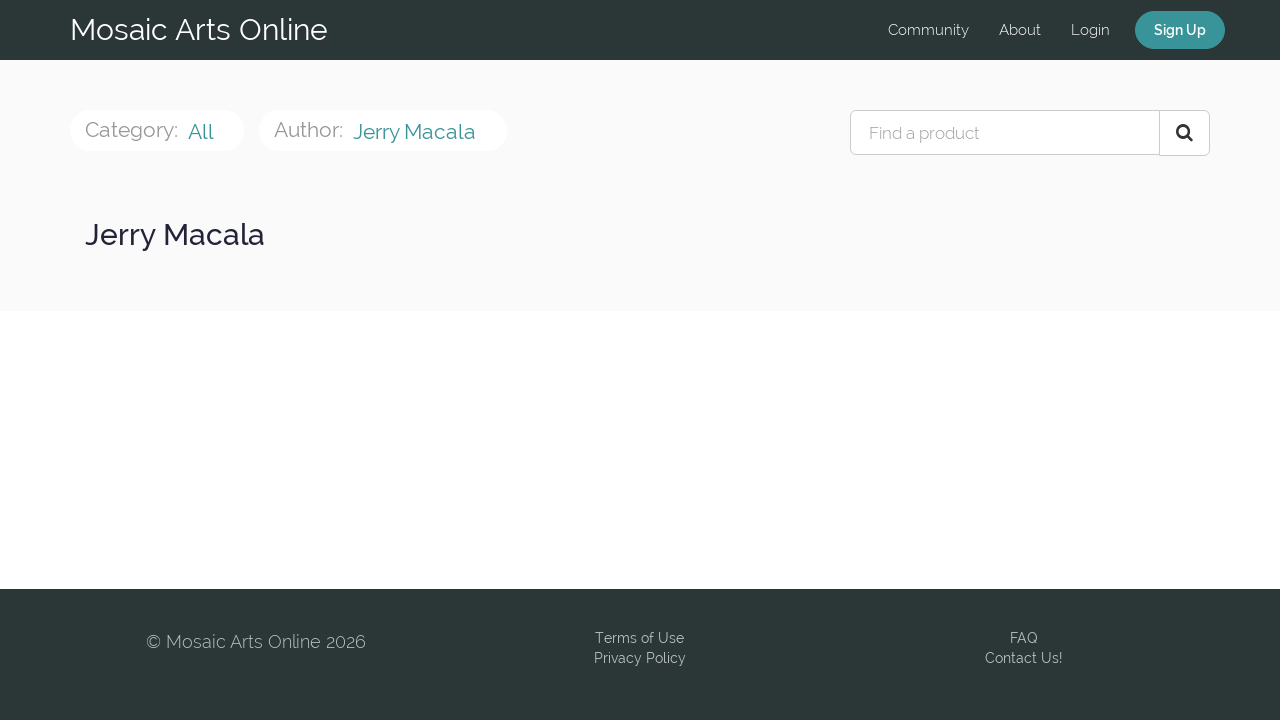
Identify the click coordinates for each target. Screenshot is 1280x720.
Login (1090, 30)
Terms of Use (639, 638)
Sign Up (1180, 30)
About (1020, 30)
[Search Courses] (1184, 133)
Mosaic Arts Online (199, 29)
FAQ (1024, 638)
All (203, 131)
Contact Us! (1023, 658)
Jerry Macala (417, 131)
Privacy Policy (640, 658)
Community (928, 30)
